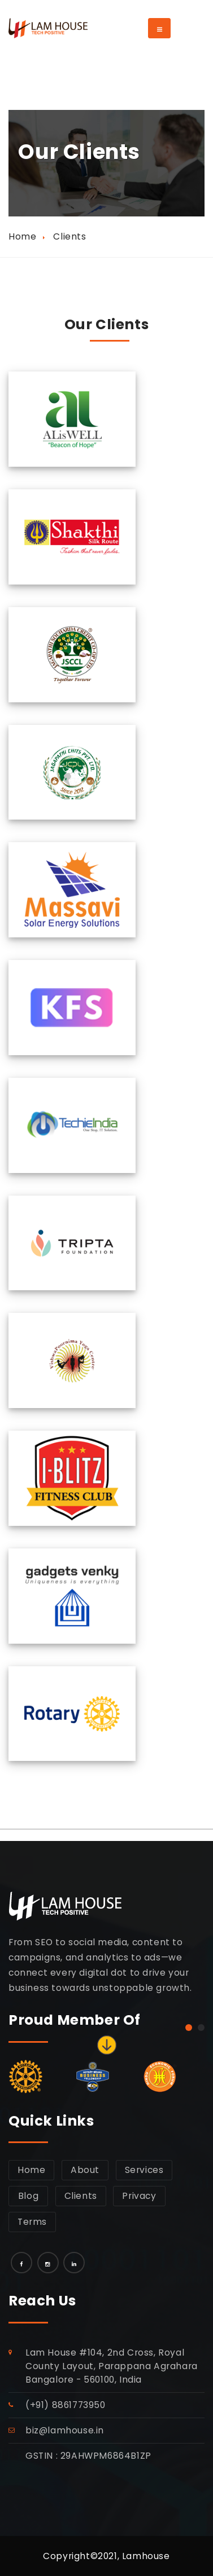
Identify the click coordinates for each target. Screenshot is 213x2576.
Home (22, 236)
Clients (80, 2196)
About (85, 2170)
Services (144, 2170)
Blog (28, 2196)
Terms (32, 2222)
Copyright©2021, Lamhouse (106, 2556)
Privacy (139, 2196)
